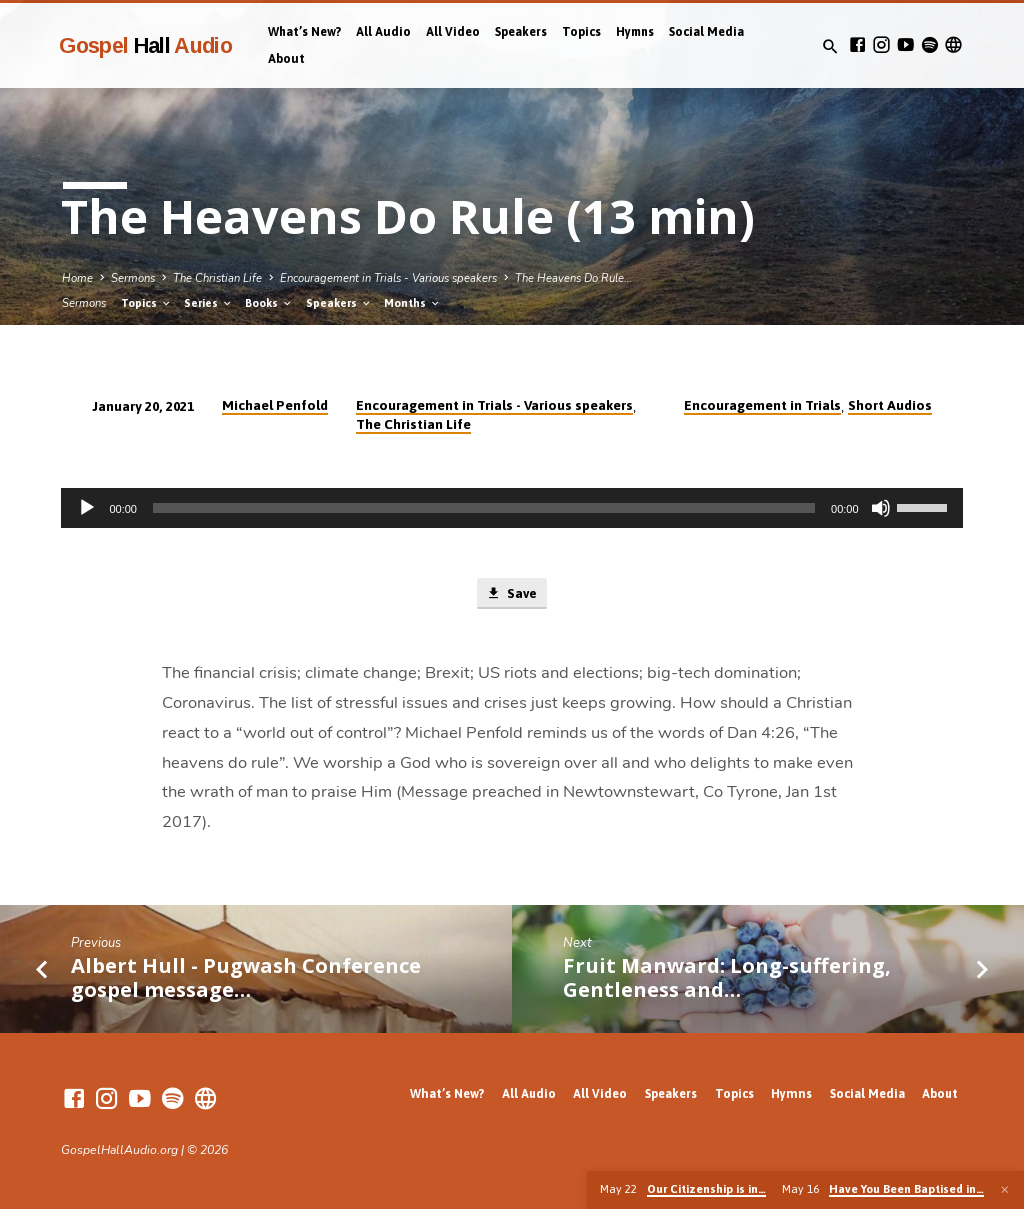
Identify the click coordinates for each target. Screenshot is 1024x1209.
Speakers (521, 32)
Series (208, 303)
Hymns (635, 32)
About (286, 59)
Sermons (133, 278)
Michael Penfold (275, 405)
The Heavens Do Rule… (573, 278)
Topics (581, 32)
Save (511, 593)
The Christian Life (217, 278)
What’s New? (304, 32)
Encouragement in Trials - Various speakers (388, 278)
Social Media (706, 32)
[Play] (87, 508)
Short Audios (890, 405)
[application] (511, 508)
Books (269, 303)
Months (412, 303)
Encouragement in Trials (762, 405)
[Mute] (881, 508)
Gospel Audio (145, 45)
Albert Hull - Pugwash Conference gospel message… (246, 977)
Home (77, 278)
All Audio (383, 32)
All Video (453, 32)
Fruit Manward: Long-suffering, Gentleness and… (727, 977)
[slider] (484, 508)
